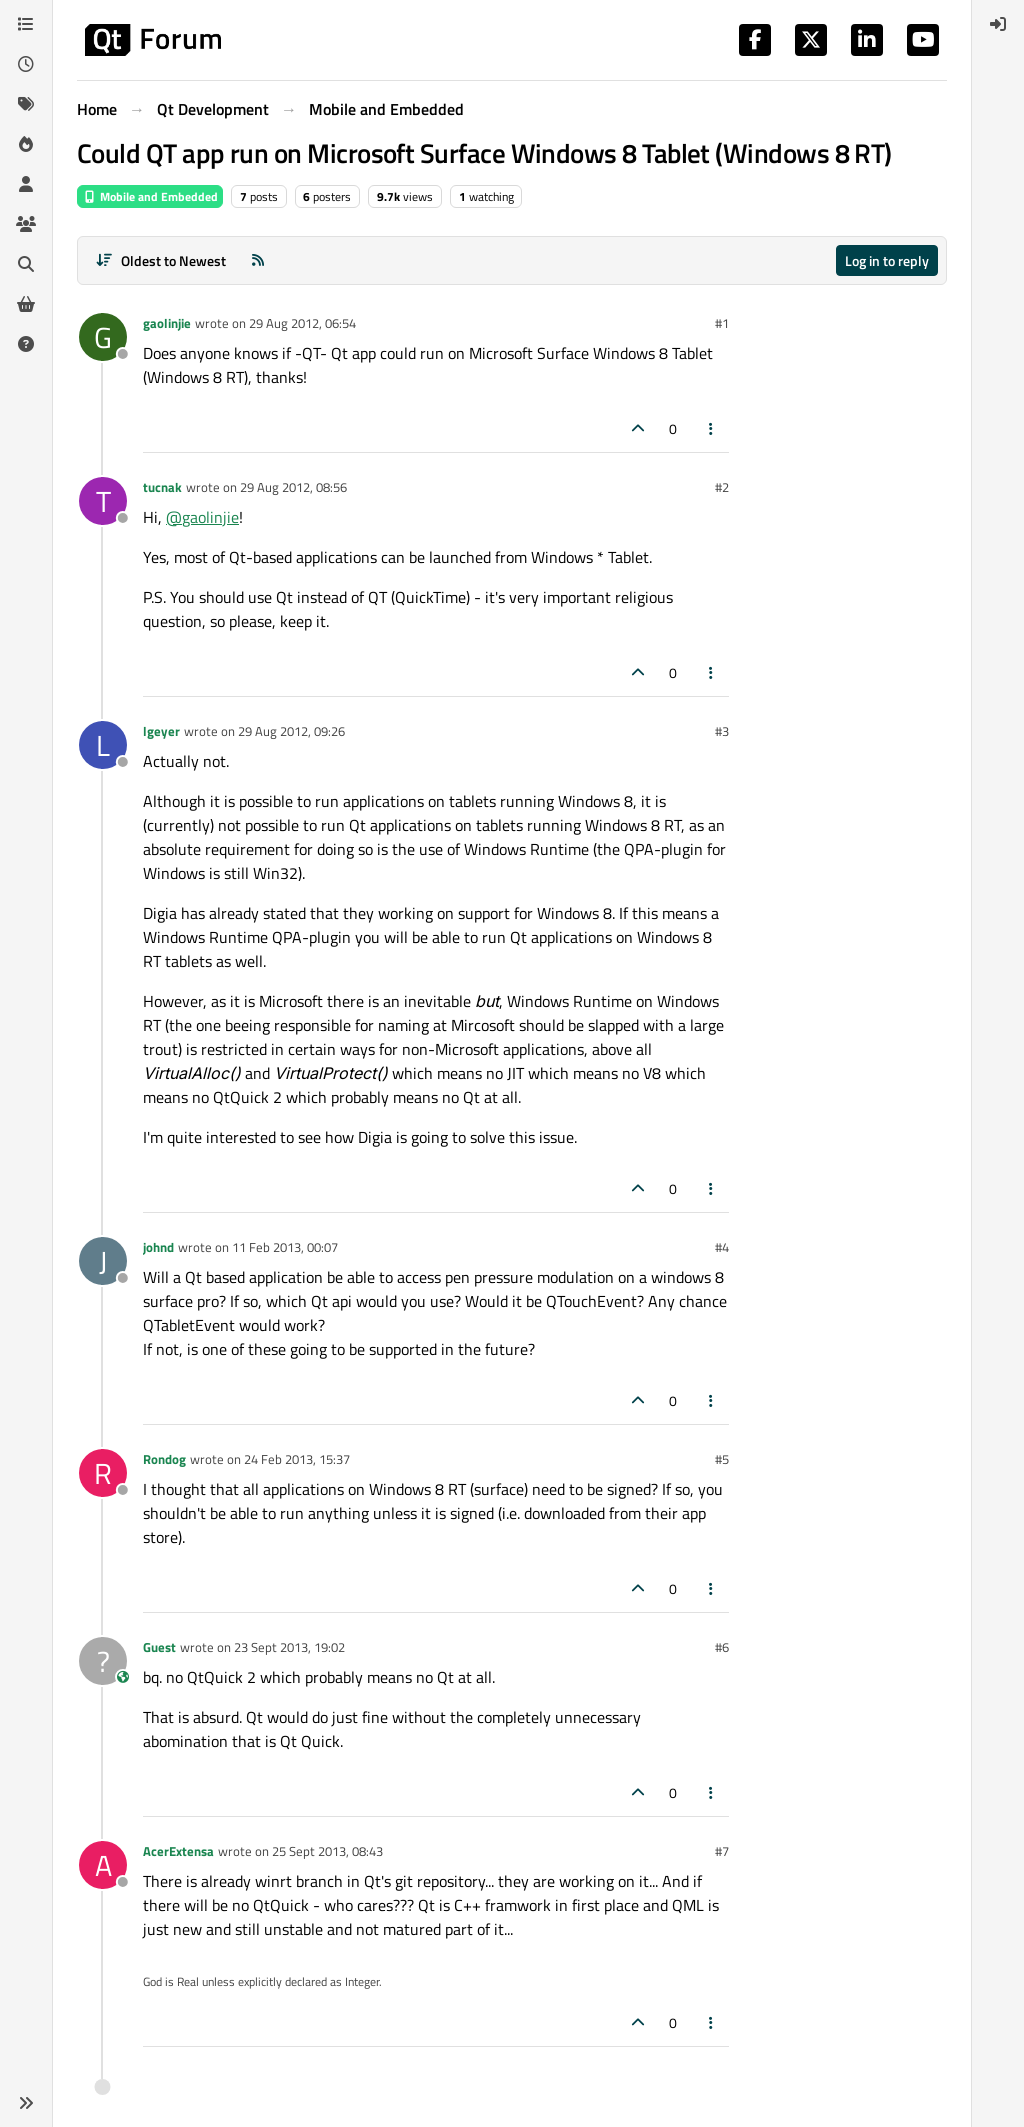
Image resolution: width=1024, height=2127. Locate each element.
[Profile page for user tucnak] (103, 501)
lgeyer (161, 731)
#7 (722, 1851)
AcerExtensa (178, 1851)
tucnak (162, 487)
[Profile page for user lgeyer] (103, 745)
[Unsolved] (26, 344)
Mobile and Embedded (150, 196)
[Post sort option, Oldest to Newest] (160, 260)
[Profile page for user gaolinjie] (103, 337)
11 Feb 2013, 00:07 (285, 1247)
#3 (722, 731)
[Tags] (26, 104)
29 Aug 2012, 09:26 (291, 731)
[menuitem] (998, 24)
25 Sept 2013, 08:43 (327, 1851)
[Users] (26, 184)
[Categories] (26, 24)
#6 (722, 1647)
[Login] (998, 24)
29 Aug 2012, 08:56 (293, 487)
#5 (722, 1459)
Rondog (164, 1459)
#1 (722, 323)
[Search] (26, 264)
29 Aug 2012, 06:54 (302, 323)
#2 (722, 487)
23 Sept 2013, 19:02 (289, 1647)
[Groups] (26, 224)
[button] (26, 2103)
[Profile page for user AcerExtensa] (103, 1865)
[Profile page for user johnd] (103, 1261)
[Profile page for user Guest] (103, 1661)
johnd (158, 1247)
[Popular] (26, 144)
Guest (159, 1647)
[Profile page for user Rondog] (103, 1473)
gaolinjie (167, 323)
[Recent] (26, 64)
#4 (722, 1247)
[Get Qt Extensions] (26, 304)
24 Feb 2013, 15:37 (297, 1459)
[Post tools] (712, 428)
